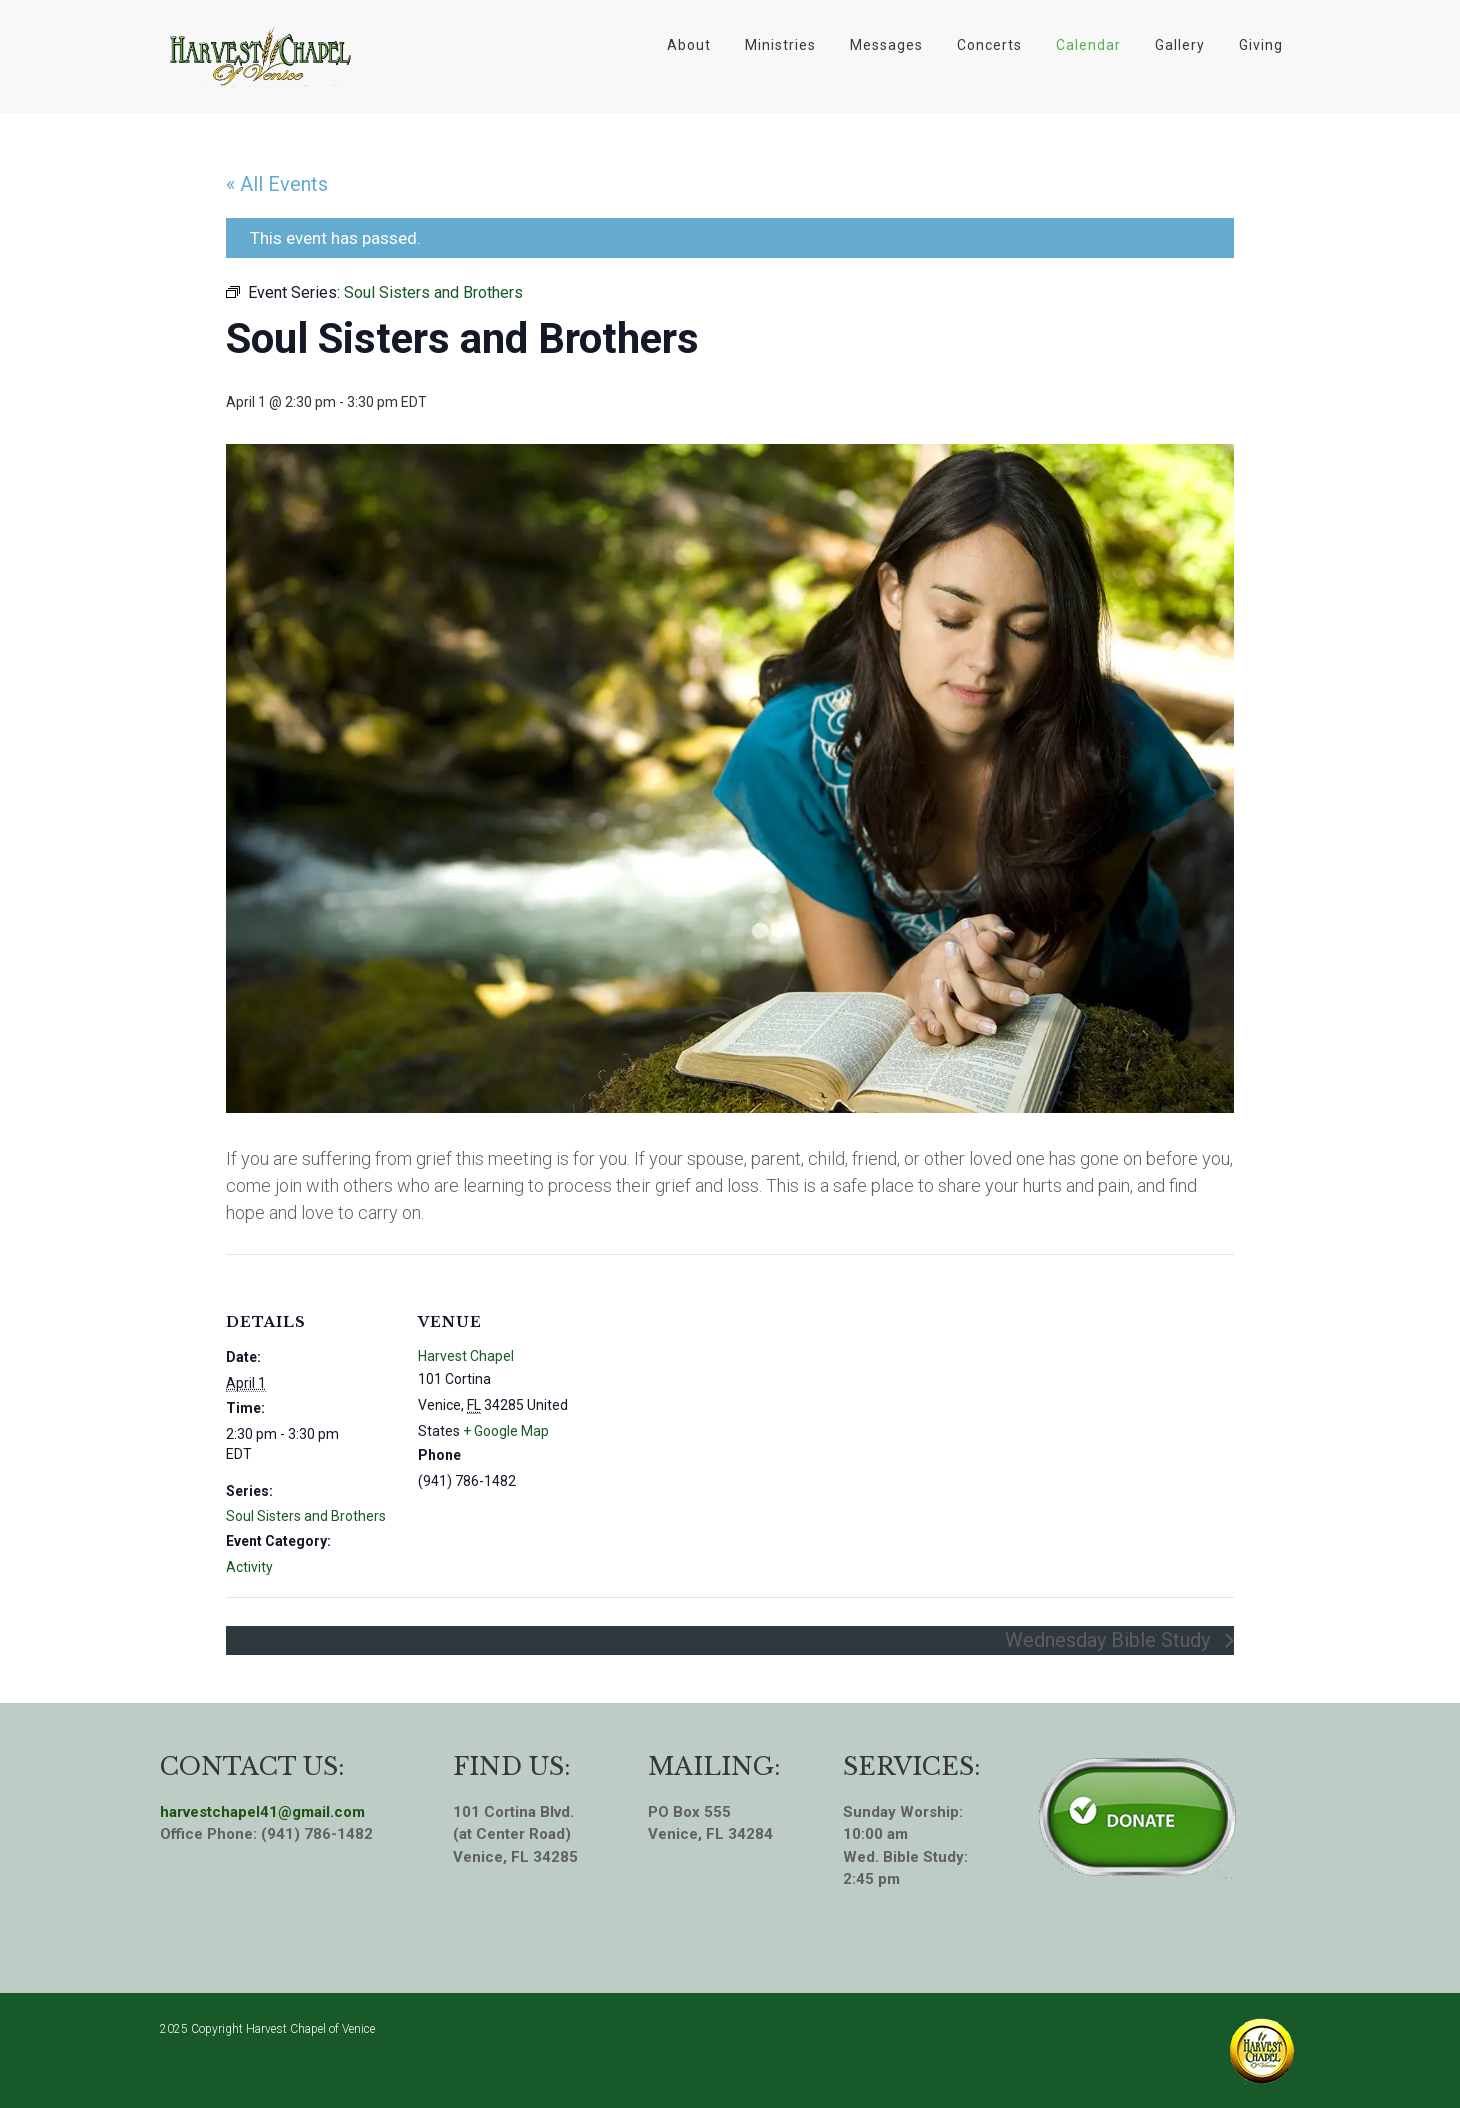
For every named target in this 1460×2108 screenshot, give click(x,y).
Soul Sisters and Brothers (306, 1516)
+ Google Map (506, 1431)
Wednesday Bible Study (1110, 1640)
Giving (1261, 45)
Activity (249, 1567)
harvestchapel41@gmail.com (262, 1812)
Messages (886, 45)
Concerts (989, 45)
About (689, 45)
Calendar (1088, 45)
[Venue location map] (715, 1392)
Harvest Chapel (466, 1356)
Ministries (780, 45)
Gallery (1180, 45)
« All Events (277, 184)
